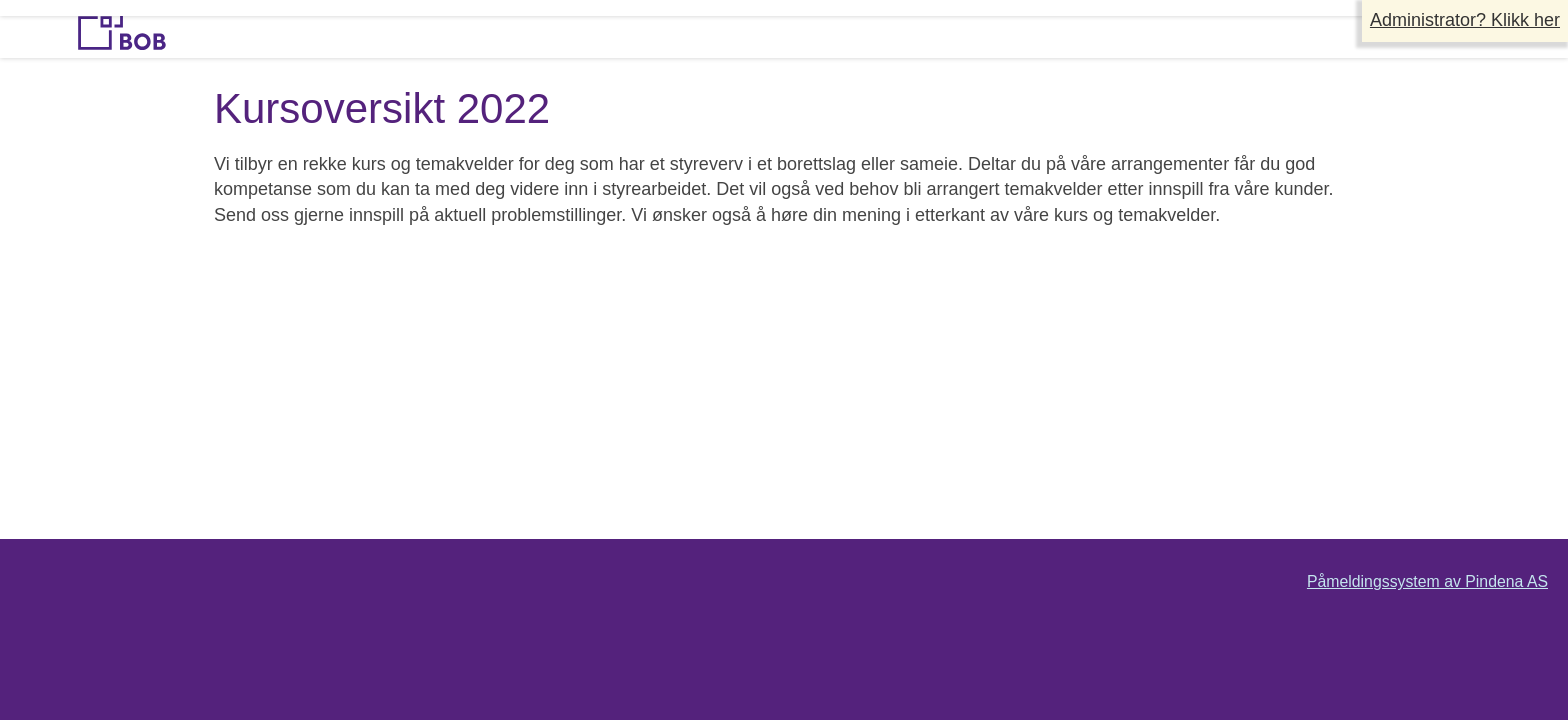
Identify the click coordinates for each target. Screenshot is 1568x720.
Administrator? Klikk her (1465, 20)
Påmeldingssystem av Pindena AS (1427, 581)
